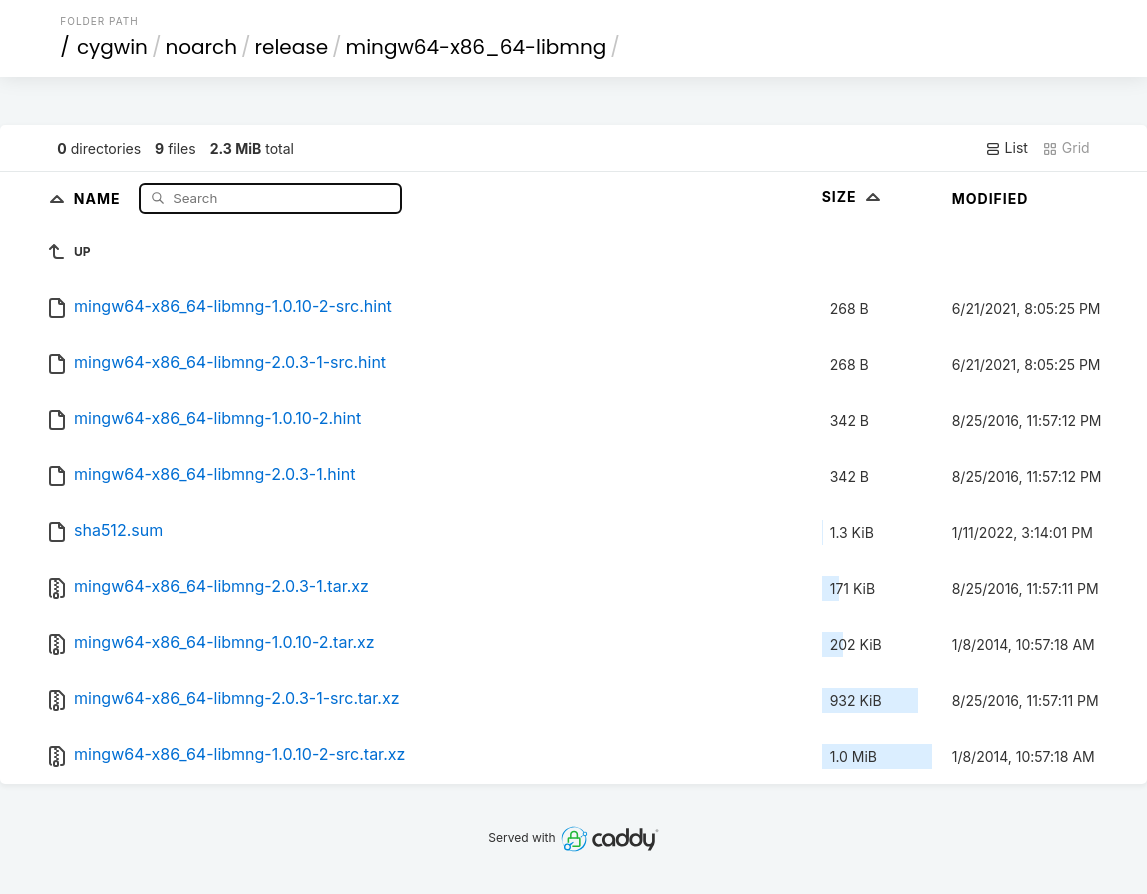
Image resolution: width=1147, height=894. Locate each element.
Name (99, 197)
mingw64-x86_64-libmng (476, 47)
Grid (1066, 148)
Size (853, 196)
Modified (990, 198)
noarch (201, 47)
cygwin (112, 47)
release (292, 47)
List (1006, 148)
